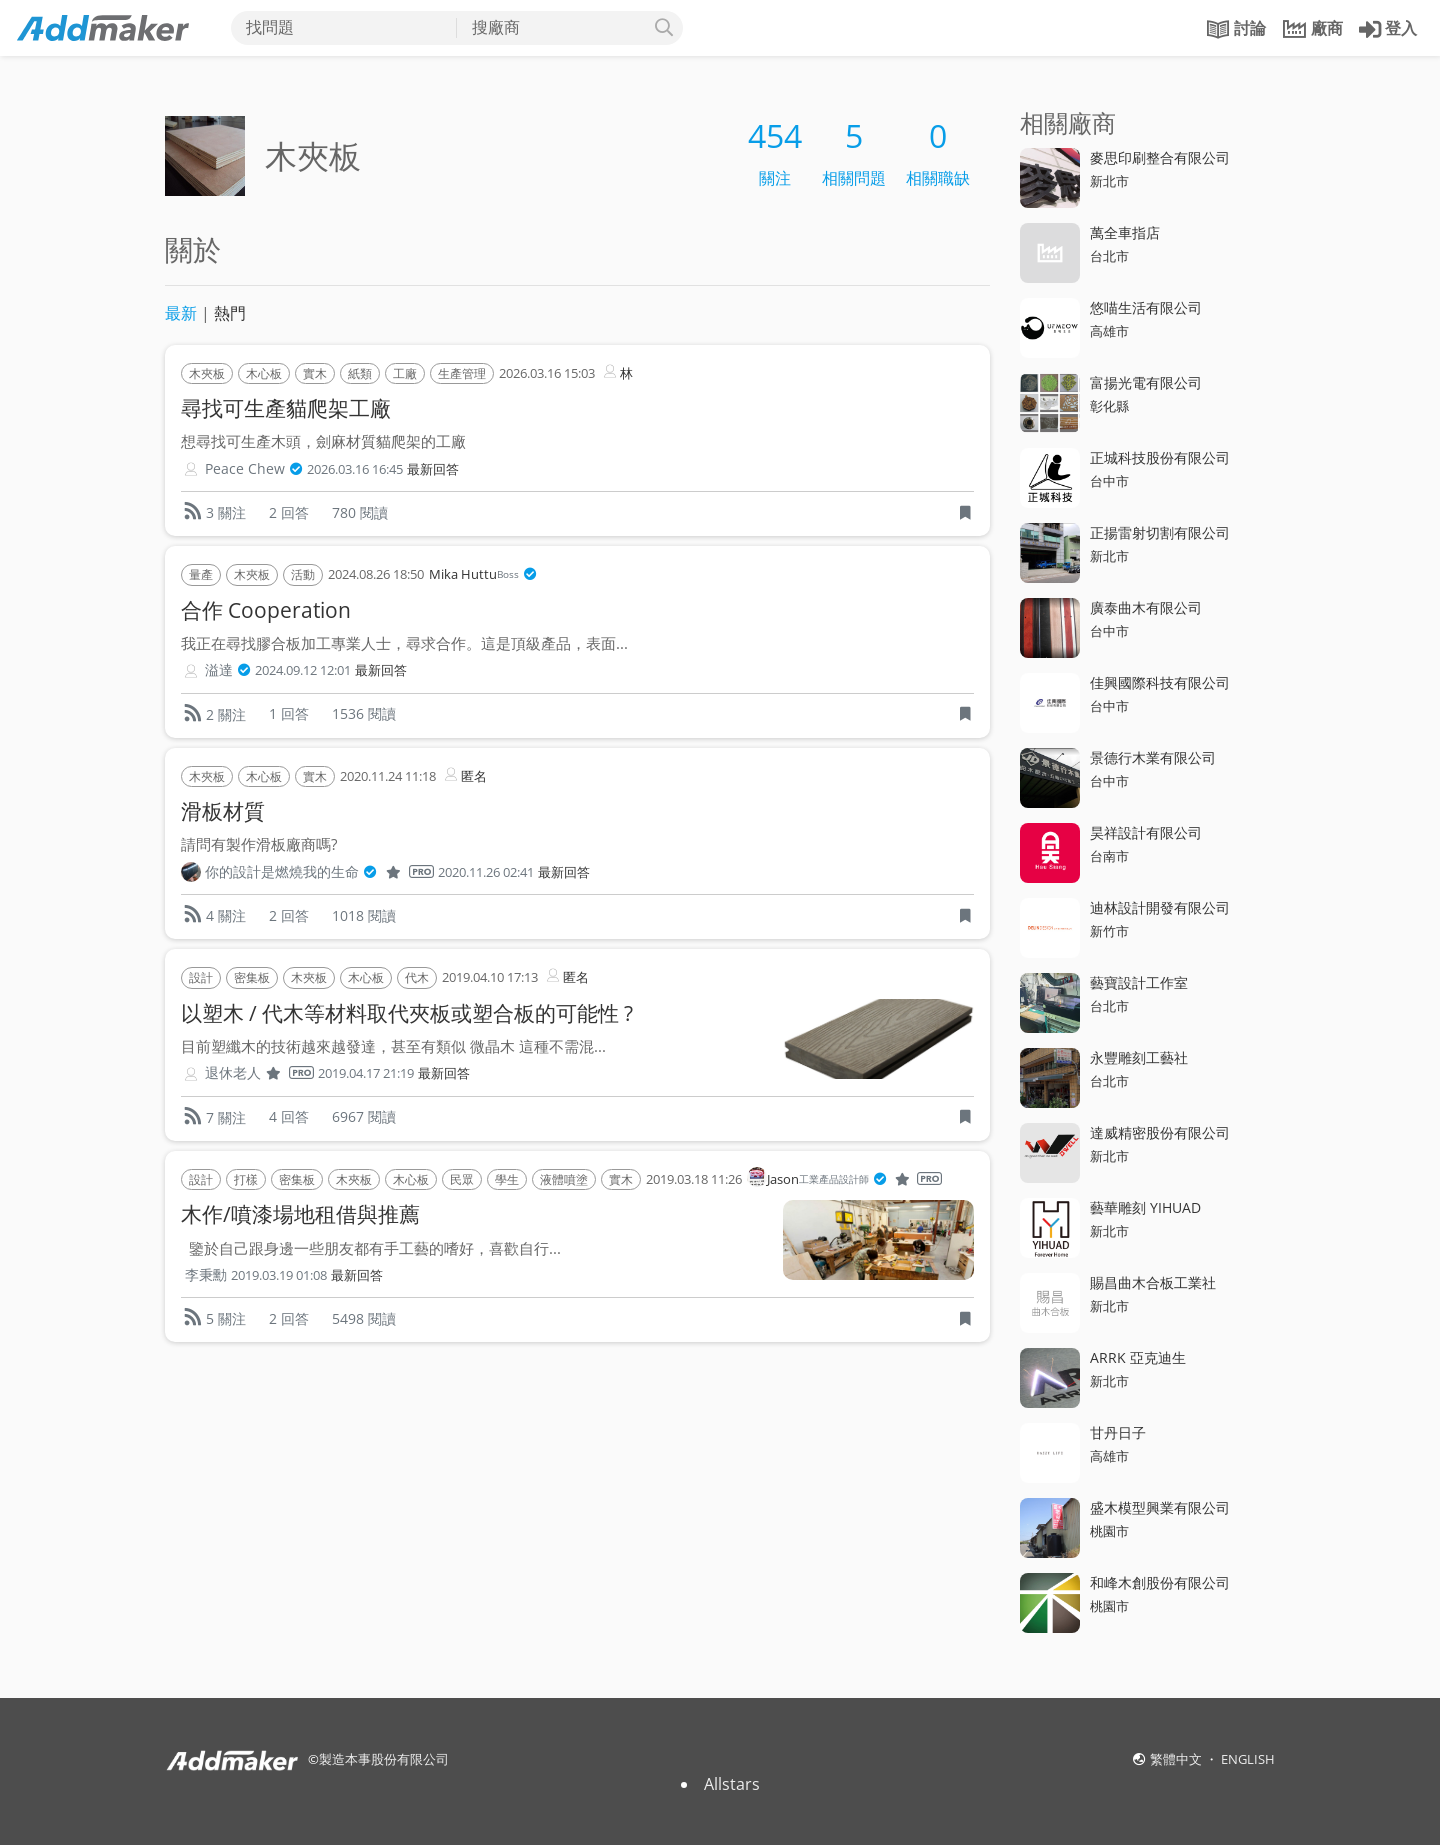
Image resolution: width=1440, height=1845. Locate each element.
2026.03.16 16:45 (355, 469)
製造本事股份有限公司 (384, 1759)
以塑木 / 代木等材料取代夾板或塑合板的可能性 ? (407, 1013)
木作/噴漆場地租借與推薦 (300, 1214)
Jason (844, 1180)
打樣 (246, 1179)
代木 (417, 977)
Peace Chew (254, 469)
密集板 (252, 977)
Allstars (732, 1784)
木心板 (264, 373)
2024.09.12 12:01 (303, 670)
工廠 (405, 373)
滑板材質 (223, 811)
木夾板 (207, 373)
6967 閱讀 (364, 1116)
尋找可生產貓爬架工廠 (286, 408)
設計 (201, 977)
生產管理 (462, 373)
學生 (507, 1179)
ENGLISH (1248, 1759)
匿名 (464, 774)
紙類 (360, 373)
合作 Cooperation (266, 610)
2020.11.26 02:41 (486, 872)
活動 (303, 574)
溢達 (228, 670)
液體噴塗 (564, 1179)
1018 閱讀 (364, 915)
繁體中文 (1177, 1759)
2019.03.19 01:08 (279, 1275)
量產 (201, 574)
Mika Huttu (483, 575)
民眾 (462, 1179)
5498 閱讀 (364, 1318)
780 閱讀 (360, 512)
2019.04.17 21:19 (366, 1073)
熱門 (230, 313)
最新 (181, 313)
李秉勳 (206, 1274)
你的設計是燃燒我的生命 (319, 872)
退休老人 (259, 1073)
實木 (315, 373)
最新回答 (433, 469)
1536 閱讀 (364, 713)
